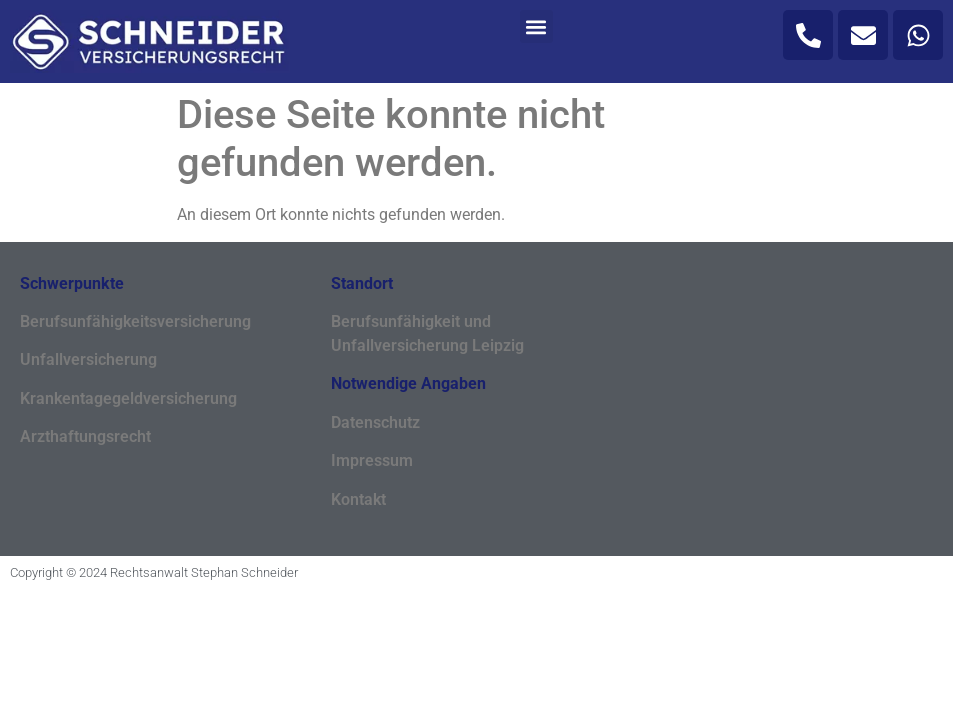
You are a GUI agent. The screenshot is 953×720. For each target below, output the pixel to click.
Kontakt (358, 499)
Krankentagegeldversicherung (128, 398)
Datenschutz (375, 422)
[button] (536, 26)
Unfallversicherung (88, 359)
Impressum (372, 460)
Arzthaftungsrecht (85, 436)
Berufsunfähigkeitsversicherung (135, 321)
